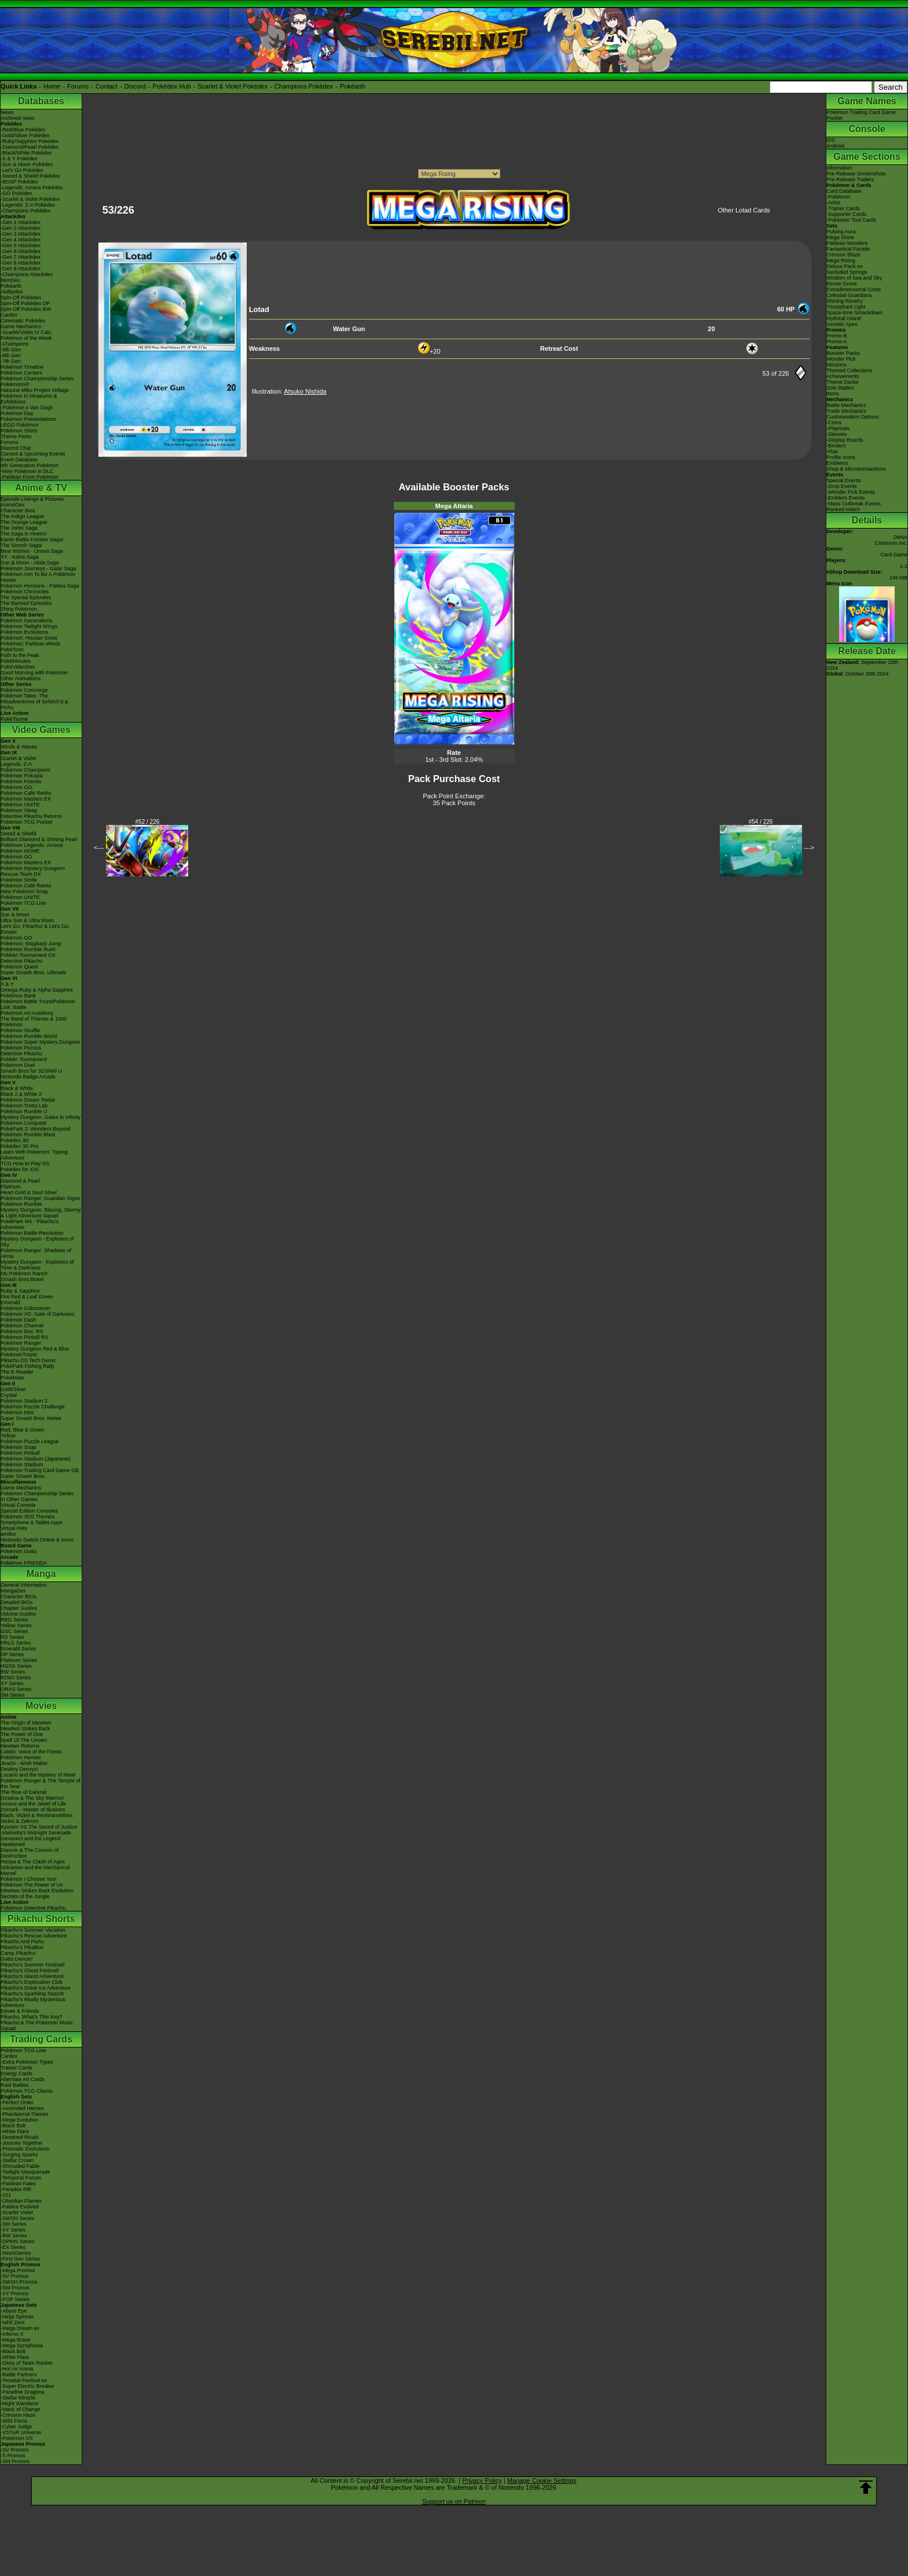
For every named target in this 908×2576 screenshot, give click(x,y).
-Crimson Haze (18, 2415)
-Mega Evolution (19, 2120)
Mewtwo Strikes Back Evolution (37, 1891)
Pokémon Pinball (20, 1453)
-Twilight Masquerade (25, 2172)
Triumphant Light (845, 307)
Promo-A (836, 341)
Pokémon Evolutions (24, 632)
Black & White (17, 1088)
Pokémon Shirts (19, 431)
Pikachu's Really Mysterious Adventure (33, 2002)
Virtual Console (18, 1505)
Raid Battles (15, 2085)
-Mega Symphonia (22, 2346)
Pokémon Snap (18, 1447)
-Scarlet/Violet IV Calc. (27, 332)
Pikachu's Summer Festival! (33, 1965)
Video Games (41, 730)
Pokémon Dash (18, 1320)
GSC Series (14, 1631)
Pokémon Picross (21, 1048)
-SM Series (14, 2224)
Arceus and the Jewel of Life (33, 1804)
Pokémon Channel (22, 1326)
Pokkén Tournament (24, 1059)
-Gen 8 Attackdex (21, 263)
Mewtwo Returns (20, 1746)
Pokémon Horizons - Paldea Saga (40, 586)
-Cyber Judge (16, 2427)
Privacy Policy (481, 2480)
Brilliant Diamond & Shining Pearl (39, 839)
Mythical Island (843, 318)
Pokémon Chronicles (25, 592)
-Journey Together (21, 2143)
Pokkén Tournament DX (28, 955)
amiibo (8, 1534)
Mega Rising (840, 260)
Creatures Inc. (890, 543)
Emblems (837, 463)
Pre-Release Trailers (850, 179)
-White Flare (15, 2131)
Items (832, 394)
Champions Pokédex (304, 86)
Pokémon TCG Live (23, 903)
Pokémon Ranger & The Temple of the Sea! (40, 1783)
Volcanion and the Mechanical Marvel (35, 1870)
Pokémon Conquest (23, 1123)
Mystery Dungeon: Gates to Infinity (40, 1117)
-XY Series (13, 2230)
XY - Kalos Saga (20, 557)
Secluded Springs (846, 272)
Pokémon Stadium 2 (24, 1401)
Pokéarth (352, 86)
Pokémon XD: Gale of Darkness (38, 1314)
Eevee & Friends (20, 2011)
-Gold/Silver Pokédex (25, 135)
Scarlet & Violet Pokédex (232, 86)
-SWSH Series (17, 2218)
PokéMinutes (16, 661)
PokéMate (12, 1378)
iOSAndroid (835, 143)
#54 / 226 (761, 822)
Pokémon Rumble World (29, 1036)
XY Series (12, 1683)
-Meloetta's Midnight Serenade (36, 1833)
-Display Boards (844, 440)
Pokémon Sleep (19, 810)
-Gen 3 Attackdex (21, 234)
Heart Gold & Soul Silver (29, 1192)
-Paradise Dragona (23, 2392)
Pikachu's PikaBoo (22, 1947)
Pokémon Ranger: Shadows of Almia (36, 1253)
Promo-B (836, 336)
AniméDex (13, 505)
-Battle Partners (19, 2374)
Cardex (9, 315)
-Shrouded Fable (20, 2166)
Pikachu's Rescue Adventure (34, 1936)
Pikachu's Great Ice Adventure (36, 1988)
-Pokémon (838, 197)
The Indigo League (22, 516)
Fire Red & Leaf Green (27, 1297)
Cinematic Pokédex (23, 321)
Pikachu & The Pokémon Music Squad (37, 2025)
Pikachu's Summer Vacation (33, 1930)
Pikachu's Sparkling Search (32, 1994)
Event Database (19, 460)
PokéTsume (14, 719)
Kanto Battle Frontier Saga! (32, 539)
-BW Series (14, 2236)
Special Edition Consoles (29, 1511)
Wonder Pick (841, 359)
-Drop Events (841, 486)
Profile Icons (840, 457)
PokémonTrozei (19, 1354)
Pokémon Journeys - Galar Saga (38, 568)
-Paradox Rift (16, 2189)
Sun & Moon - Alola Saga (30, 563)
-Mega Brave (16, 2340)
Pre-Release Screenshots (856, 174)
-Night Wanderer (20, 2403)
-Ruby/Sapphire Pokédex (29, 141)
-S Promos (13, 2455)
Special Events (843, 480)
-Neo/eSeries (16, 2253)
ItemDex (10, 280)
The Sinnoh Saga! (21, 545)
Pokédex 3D (15, 1140)
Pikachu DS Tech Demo (28, 1360)
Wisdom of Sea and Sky (854, 278)
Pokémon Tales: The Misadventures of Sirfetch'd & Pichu (34, 701)
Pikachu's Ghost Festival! (30, 1970)
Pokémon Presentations (28, 419)
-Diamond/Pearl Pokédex (29, 147)
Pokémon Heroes (21, 1757)
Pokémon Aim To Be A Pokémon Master (38, 577)
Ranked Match (843, 509)
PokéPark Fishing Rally (27, 1366)
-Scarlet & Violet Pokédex (30, 199)
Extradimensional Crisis (853, 289)
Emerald (10, 1302)
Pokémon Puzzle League (29, 1441)
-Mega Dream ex (20, 2328)
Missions (836, 365)
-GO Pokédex (16, 193)
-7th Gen (11, 361)
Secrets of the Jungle (25, 1896)
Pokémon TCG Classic (27, 2091)
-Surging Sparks (19, 2154)
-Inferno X (12, 2334)
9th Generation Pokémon (29, 465)
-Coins (833, 422)
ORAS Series (16, 1689)
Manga (41, 1574)
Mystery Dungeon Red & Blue (35, 1349)
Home (51, 86)
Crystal (9, 1395)
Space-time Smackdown (854, 312)
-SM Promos (15, 2288)
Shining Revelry (844, 301)
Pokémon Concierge (24, 690)
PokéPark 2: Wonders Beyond (35, 1129)
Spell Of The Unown (24, 1740)
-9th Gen (11, 350)
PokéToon (12, 649)
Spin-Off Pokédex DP (25, 303)
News (7, 112)
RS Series (12, 1637)
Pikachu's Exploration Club (32, 1982)
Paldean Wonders (846, 243)
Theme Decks (842, 382)
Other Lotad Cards (743, 210)
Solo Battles (840, 388)
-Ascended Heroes (22, 2108)
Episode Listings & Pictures (32, 499)
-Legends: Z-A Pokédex (28, 205)
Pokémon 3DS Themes (27, 1517)
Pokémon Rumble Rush (28, 949)
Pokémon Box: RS (22, 1331)
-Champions (15, 344)
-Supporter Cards (846, 214)
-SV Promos (15, 2276)
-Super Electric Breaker (27, 2386)
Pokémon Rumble (21, 1204)
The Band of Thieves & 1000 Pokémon (34, 1022)
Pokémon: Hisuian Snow (29, 638)
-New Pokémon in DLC (27, 471)
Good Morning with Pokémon (34, 673)
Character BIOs (18, 1596)
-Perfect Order (17, 2102)
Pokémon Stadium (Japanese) (36, 1459)
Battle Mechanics (846, 405)
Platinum (11, 1187)
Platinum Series (19, 1660)
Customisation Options (852, 417)
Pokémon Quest (19, 967)
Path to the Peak (20, 655)
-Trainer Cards (843, 208)
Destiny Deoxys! (19, 1769)
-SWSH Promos (19, 2282)
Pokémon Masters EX (26, 799)
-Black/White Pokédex (26, 153)
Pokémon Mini (17, 1412)
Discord (135, 86)
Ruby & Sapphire (20, 1291)
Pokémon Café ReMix (26, 793)
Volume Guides (18, 1614)
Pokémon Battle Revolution (32, 1233)
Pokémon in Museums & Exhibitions (29, 399)
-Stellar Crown (17, 2160)
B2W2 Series (16, 1677)
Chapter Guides (19, 1608)
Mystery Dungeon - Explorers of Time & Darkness (37, 1265)
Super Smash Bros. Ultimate (34, 972)
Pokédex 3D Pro (20, 1146)
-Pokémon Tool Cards (851, 220)
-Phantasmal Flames (25, 2114)
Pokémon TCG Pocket (26, 822)
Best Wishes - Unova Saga (32, 551)
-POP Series (15, 2299)
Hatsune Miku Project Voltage (35, 390)
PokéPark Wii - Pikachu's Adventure (29, 1224)
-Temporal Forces (21, 2178)
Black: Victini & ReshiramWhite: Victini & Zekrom (37, 1818)
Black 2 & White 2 (21, 1094)
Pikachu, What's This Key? (32, 2017)
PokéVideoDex (18, 667)
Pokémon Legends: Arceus (32, 845)
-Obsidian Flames (21, 2201)
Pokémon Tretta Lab (24, 1106)
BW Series (13, 1672)
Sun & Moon (15, 915)
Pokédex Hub (172, 86)
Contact (107, 86)
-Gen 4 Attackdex (21, 240)
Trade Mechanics (846, 411)
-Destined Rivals (20, 2137)
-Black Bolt (13, 2126)
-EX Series (13, 2247)
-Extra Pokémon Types (27, 2062)
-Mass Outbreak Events (853, 504)
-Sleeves (836, 434)
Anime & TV (41, 488)
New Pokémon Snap (24, 891)
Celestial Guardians (849, 295)
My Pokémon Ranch (24, 1273)
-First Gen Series (20, 2259)
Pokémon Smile (19, 880)
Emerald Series (18, 1649)
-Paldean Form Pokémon (29, 477)
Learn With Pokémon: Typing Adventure (34, 1155)
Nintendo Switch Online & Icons (37, 1540)
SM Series (13, 1695)
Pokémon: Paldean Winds (31, 644)
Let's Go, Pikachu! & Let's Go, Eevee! (35, 929)
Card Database (844, 191)
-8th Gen (11, 355)
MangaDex (13, 1591)
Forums (78, 86)
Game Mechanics (21, 326)
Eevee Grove (841, 284)
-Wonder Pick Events (850, 492)
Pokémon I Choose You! (29, 1879)
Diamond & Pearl (20, 1181)
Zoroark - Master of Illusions (33, 1809)
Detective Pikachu (21, 961)
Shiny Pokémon (19, 609)
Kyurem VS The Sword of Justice (39, 1827)
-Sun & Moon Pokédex (27, 164)
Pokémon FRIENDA (24, 1563)
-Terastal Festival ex (24, 2380)
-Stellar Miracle (18, 2398)
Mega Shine (840, 237)
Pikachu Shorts (41, 1919)
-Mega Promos (18, 2270)
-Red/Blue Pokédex (23, 130)
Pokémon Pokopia (22, 776)
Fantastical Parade (848, 249)
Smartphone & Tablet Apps (31, 1522)
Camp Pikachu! (18, 1953)
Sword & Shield (18, 833)
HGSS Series (16, 1666)
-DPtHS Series (18, 2241)
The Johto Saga (19, 528)
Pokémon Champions (25, 770)
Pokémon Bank (18, 996)
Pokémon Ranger (21, 1343)
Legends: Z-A (16, 764)
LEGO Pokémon (20, 425)
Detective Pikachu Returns (31, 816)
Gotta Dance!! (17, 1959)
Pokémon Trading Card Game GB (40, 1470)
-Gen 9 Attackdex (21, 268)
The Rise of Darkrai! (24, 1792)
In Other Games (19, 1499)
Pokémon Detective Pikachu (33, 1908)
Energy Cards (16, 2073)
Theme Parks (16, 436)
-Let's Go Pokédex (22, 170)
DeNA (900, 537)
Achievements (842, 376)
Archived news (18, 118)
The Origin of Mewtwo (26, 1723)
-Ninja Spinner (17, 2317)
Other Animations (21, 678)
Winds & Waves (19, 747)
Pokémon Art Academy (27, 1013)
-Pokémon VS (17, 2438)
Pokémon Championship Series (37, 378)
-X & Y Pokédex (19, 159)
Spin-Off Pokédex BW (26, 309)
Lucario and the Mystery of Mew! (38, 1775)
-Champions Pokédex (25, 211)
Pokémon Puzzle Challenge (33, 1407)
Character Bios (18, 510)
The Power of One (22, 1734)
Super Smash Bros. (23, 1476)
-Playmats (838, 428)
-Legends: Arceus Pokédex (32, 187)
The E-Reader (17, 1372)
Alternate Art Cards (23, 2079)
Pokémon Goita (18, 1551)
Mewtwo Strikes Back (25, 1728)
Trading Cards (41, 2039)
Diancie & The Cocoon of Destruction (29, 1853)
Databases (41, 101)
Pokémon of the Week (26, 338)
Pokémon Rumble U (24, 1111)
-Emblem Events (845, 498)
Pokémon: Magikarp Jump (31, 943)
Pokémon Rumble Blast (28, 1134)
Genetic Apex (842, 324)
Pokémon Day (17, 413)
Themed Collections (849, 370)
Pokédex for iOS (20, 1169)
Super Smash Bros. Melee (31, 1418)
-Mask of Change (21, 2409)
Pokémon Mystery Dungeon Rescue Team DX (33, 871)
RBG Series (14, 1620)
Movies (41, 1706)
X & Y (7, 984)
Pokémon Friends (21, 781)
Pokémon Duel (18, 1065)
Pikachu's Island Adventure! (32, 1976)
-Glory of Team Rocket (26, 2363)
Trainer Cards (16, 2068)
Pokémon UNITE (20, 805)
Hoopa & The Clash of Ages (33, 1862)
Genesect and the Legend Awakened (31, 1841)
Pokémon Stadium (22, 1464)
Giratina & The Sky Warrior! (32, 1798)
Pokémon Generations (27, 620)
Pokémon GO (16, 787)
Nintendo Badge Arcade (28, 1077)
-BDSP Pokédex (19, 182)
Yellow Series (16, 1625)
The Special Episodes (26, 597)
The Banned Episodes (26, 603)
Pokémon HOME (20, 851)
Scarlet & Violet (18, 758)
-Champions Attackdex (27, 274)
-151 (6, 2195)
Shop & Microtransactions (856, 469)
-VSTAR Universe (21, 2432)
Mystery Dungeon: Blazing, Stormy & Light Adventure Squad (41, 1213)
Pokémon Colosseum (25, 1308)
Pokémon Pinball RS (25, 1337)
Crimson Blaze (843, 255)
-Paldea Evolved (20, 2207)
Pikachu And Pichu (22, 1941)
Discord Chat (16, 448)
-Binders (836, 446)
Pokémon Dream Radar (28, 1100)
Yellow (8, 1436)
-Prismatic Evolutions (25, 2149)
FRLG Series (16, 1643)
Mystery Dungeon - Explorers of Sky (37, 1241)
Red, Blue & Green (23, 1430)
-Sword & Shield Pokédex (30, 176)
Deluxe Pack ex (844, 266)
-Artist (833, 203)
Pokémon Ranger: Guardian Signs (40, 1198)
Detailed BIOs (17, 1602)
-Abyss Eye (14, 2311)
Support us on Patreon (454, 2501)
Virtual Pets (14, 1528)
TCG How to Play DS (25, 1163)
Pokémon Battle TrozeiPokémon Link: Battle (38, 1004)
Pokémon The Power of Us (32, 1885)
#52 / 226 (148, 822)
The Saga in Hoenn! (24, 534)
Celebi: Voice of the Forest (31, 1752)
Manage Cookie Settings (542, 2480)
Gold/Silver (13, 1389)
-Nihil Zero (13, 2322)
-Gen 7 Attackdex (21, 257)
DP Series (12, 1654)
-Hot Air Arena (17, 2369)
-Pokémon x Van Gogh (27, 407)
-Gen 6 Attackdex (21, 251)
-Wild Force (14, 2421)
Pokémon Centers (21, 373)
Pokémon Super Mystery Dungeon (40, 1042)
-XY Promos (14, 2293)
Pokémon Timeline (22, 367)
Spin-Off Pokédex (21, 297)
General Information (24, 1585)
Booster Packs (843, 353)
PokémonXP (15, 384)
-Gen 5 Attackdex (21, 245)
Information (839, 168)
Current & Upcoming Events (33, 454)
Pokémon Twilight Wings (29, 626)
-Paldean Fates (18, 2183)
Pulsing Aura (841, 231)
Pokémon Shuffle (20, 1030)
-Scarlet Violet (17, 2212)
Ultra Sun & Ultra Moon (27, 920)
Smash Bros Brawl (22, 1279)
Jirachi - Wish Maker (24, 1763)
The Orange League (24, 522)
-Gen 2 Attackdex (21, 228)
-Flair (832, 451)
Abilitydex (12, 292)
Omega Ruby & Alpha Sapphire (37, 990)
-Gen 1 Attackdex (21, 222)
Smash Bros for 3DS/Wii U (31, 1071)
